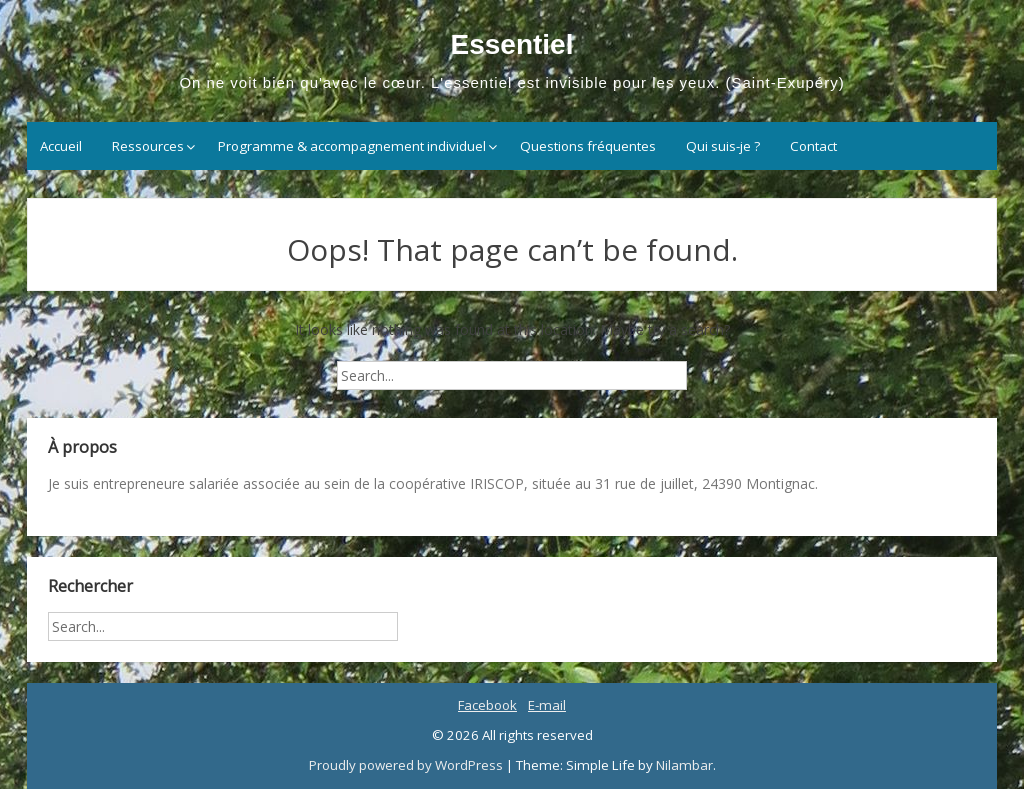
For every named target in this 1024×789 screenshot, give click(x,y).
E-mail (547, 705)
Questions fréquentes (588, 146)
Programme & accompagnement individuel (352, 146)
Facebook (487, 705)
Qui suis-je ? (723, 146)
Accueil (61, 146)
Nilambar (684, 765)
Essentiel (512, 44)
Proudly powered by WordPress (407, 765)
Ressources (148, 146)
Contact (813, 146)
